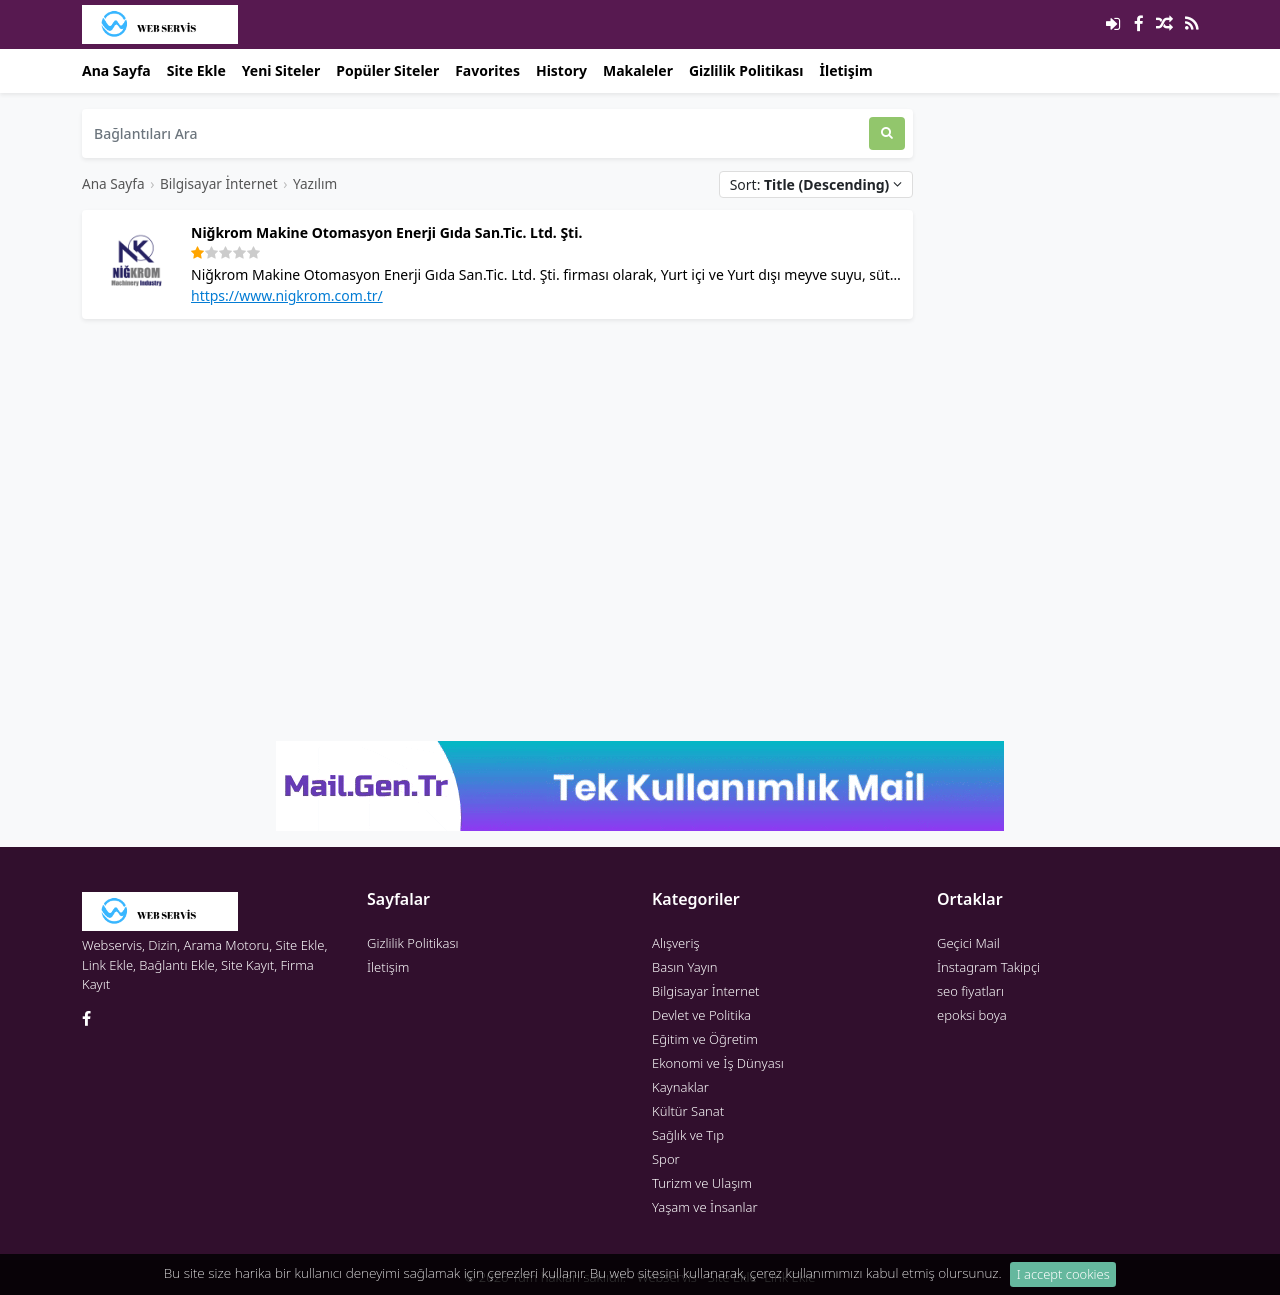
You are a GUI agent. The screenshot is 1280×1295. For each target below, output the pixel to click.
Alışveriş (676, 943)
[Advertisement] (497, 475)
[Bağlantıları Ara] (475, 133)
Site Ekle (196, 70)
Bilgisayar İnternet (219, 183)
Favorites (487, 70)
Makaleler (638, 70)
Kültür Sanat (688, 1111)
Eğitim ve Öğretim (705, 1039)
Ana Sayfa (116, 70)
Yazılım (315, 183)
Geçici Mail (968, 943)
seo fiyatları (970, 991)
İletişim (846, 70)
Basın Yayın (685, 967)
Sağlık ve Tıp (688, 1135)
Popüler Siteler (387, 70)
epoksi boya (972, 1015)
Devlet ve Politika (701, 1015)
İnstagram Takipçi (988, 967)
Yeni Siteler (281, 70)
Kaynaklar (680, 1087)
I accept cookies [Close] (1063, 1278)
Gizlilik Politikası (746, 70)
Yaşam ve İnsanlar (705, 1207)
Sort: (816, 184)
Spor (666, 1159)
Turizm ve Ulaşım (702, 1183)
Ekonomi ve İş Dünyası (718, 1063)
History (561, 70)
